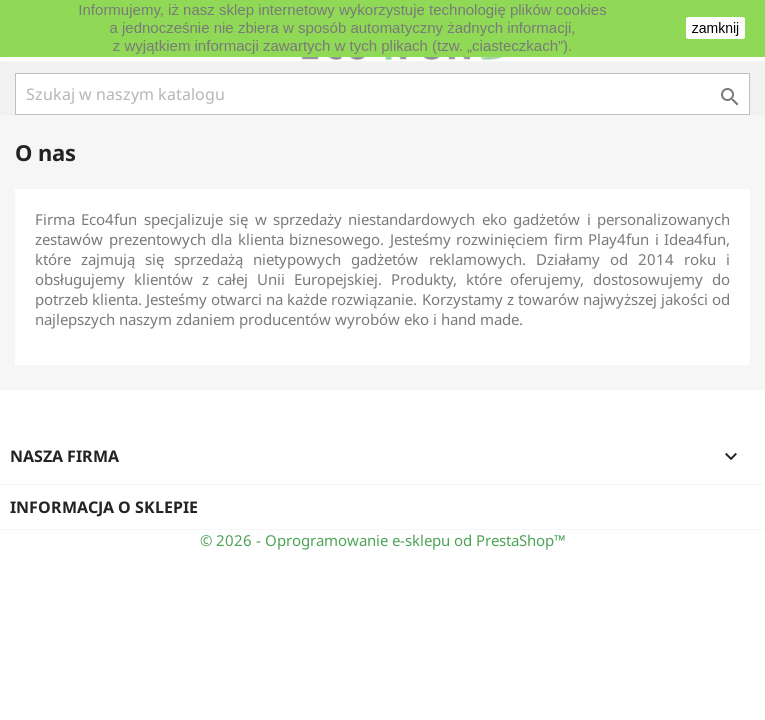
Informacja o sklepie (104, 507)
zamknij (715, 28)
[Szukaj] (382, 94)
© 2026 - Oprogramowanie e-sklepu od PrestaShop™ (383, 540)
